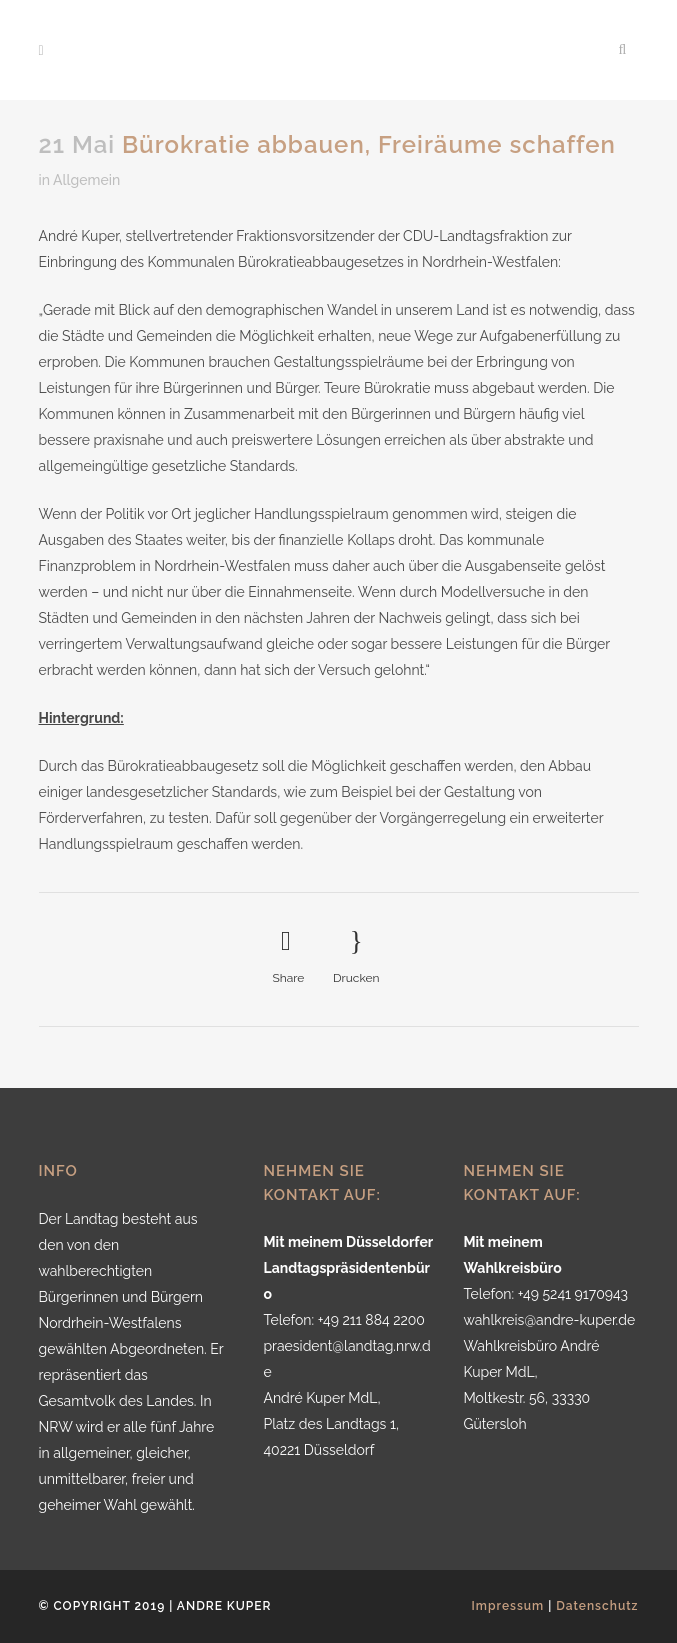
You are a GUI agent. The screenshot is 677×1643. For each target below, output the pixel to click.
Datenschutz (597, 1606)
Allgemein (86, 180)
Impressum (508, 1606)
